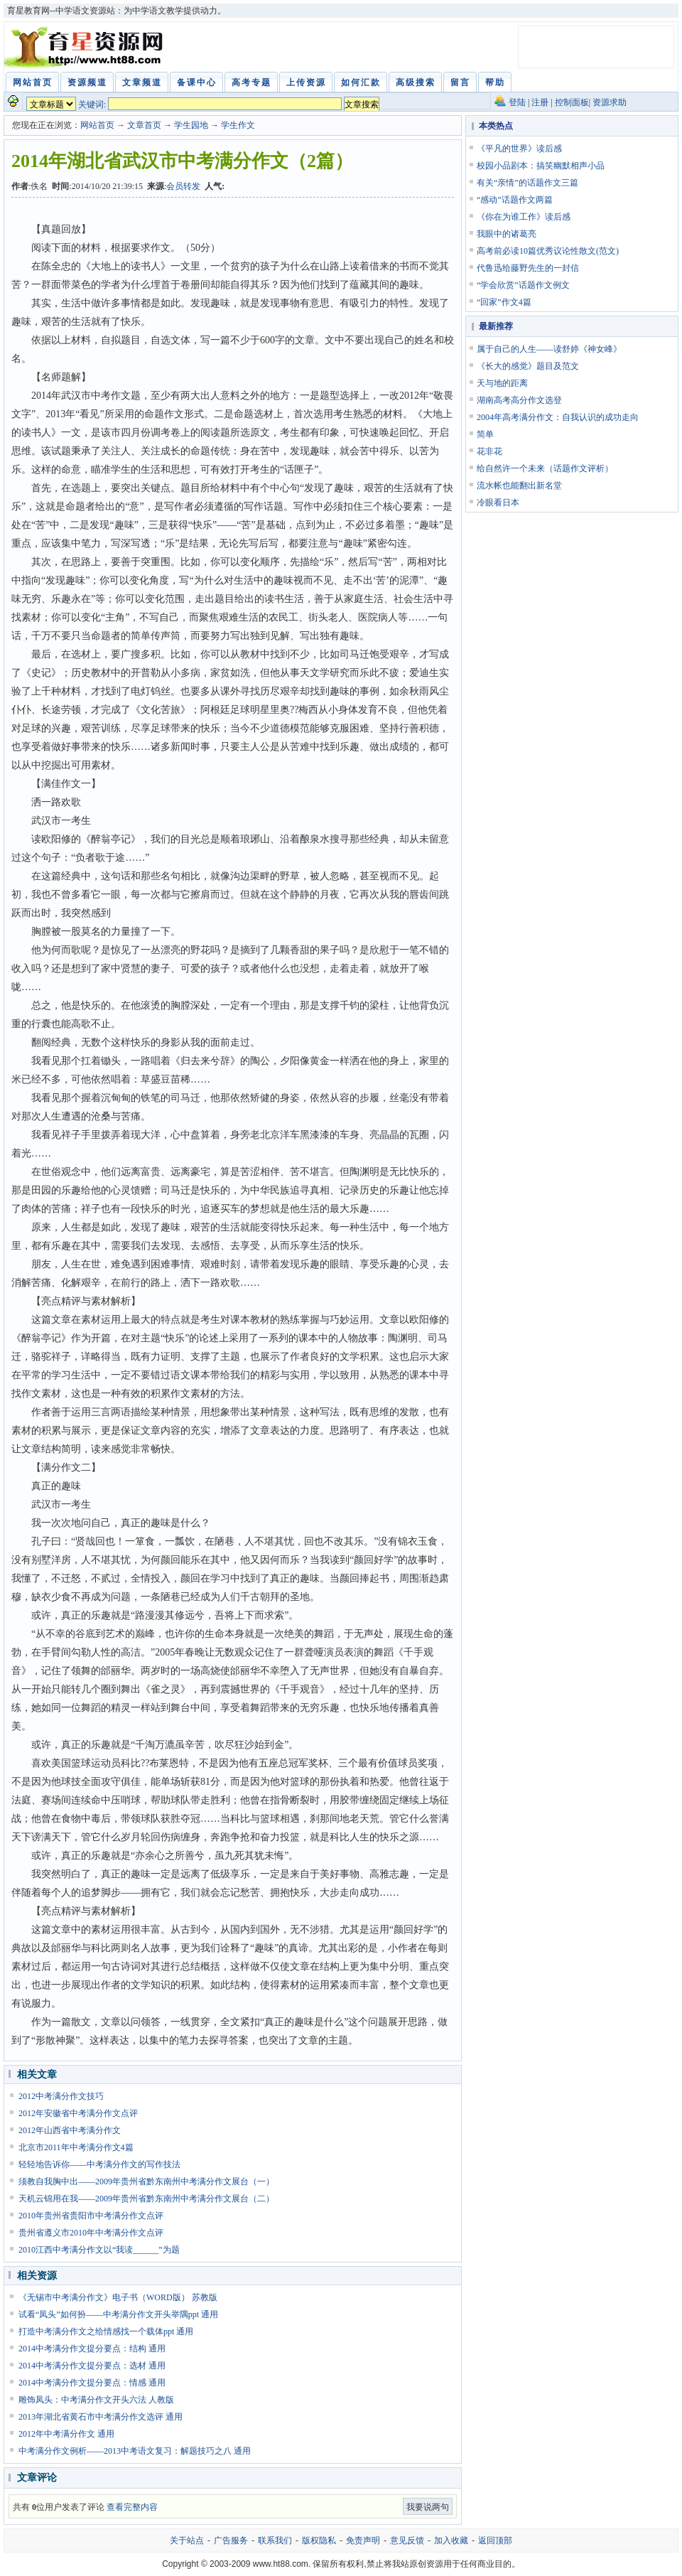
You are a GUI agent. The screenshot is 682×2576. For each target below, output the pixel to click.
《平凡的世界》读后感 (519, 149)
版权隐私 (319, 2540)
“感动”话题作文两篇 (515, 200)
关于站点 (187, 2540)
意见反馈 (407, 2540)
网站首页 (97, 125)
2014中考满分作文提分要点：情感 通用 (92, 2383)
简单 (485, 434)
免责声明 (363, 2540)
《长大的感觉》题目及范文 (528, 366)
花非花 (489, 451)
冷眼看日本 (498, 503)
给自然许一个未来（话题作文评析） (545, 468)
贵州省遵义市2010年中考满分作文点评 (90, 2233)
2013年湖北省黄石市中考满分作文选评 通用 (100, 2417)
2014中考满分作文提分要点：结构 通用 (92, 2349)
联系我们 (275, 2540)
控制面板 (572, 102)
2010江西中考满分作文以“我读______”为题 (99, 2250)
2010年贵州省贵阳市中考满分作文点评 (90, 2216)
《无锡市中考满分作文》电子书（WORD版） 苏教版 (117, 2297)
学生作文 (238, 125)
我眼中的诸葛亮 (506, 234)
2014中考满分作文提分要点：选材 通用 (92, 2366)
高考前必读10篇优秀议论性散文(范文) (548, 251)
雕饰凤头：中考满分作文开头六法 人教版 (96, 2400)
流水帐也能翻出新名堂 (519, 485)
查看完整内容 (132, 2507)
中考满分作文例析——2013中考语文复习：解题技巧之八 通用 (134, 2451)
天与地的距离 (502, 383)
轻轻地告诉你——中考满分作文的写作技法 (99, 2164)
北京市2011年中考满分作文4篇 (76, 2147)
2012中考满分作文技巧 (61, 2096)
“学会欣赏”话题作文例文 (523, 285)
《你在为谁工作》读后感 (523, 217)
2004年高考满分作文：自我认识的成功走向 (558, 417)
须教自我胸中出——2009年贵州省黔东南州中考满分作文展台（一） (146, 2181)
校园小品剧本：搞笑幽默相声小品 (541, 166)
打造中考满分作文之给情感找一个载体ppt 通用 (105, 2331)
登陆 (517, 102)
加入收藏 (451, 2540)
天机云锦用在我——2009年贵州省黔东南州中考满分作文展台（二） (146, 2199)
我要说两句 (427, 2507)
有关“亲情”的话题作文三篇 (527, 183)
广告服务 (231, 2540)
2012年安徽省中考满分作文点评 (78, 2113)
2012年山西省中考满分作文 (69, 2130)
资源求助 (609, 102)
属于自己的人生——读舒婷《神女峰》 (549, 349)
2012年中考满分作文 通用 (66, 2434)
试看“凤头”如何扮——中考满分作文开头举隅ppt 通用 (118, 2314)
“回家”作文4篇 (504, 302)
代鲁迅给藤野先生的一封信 (528, 268)
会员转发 (183, 186)
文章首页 (144, 125)
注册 (539, 102)
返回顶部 (495, 2540)
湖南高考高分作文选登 (519, 400)
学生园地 (191, 125)
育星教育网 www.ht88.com (86, 47)
